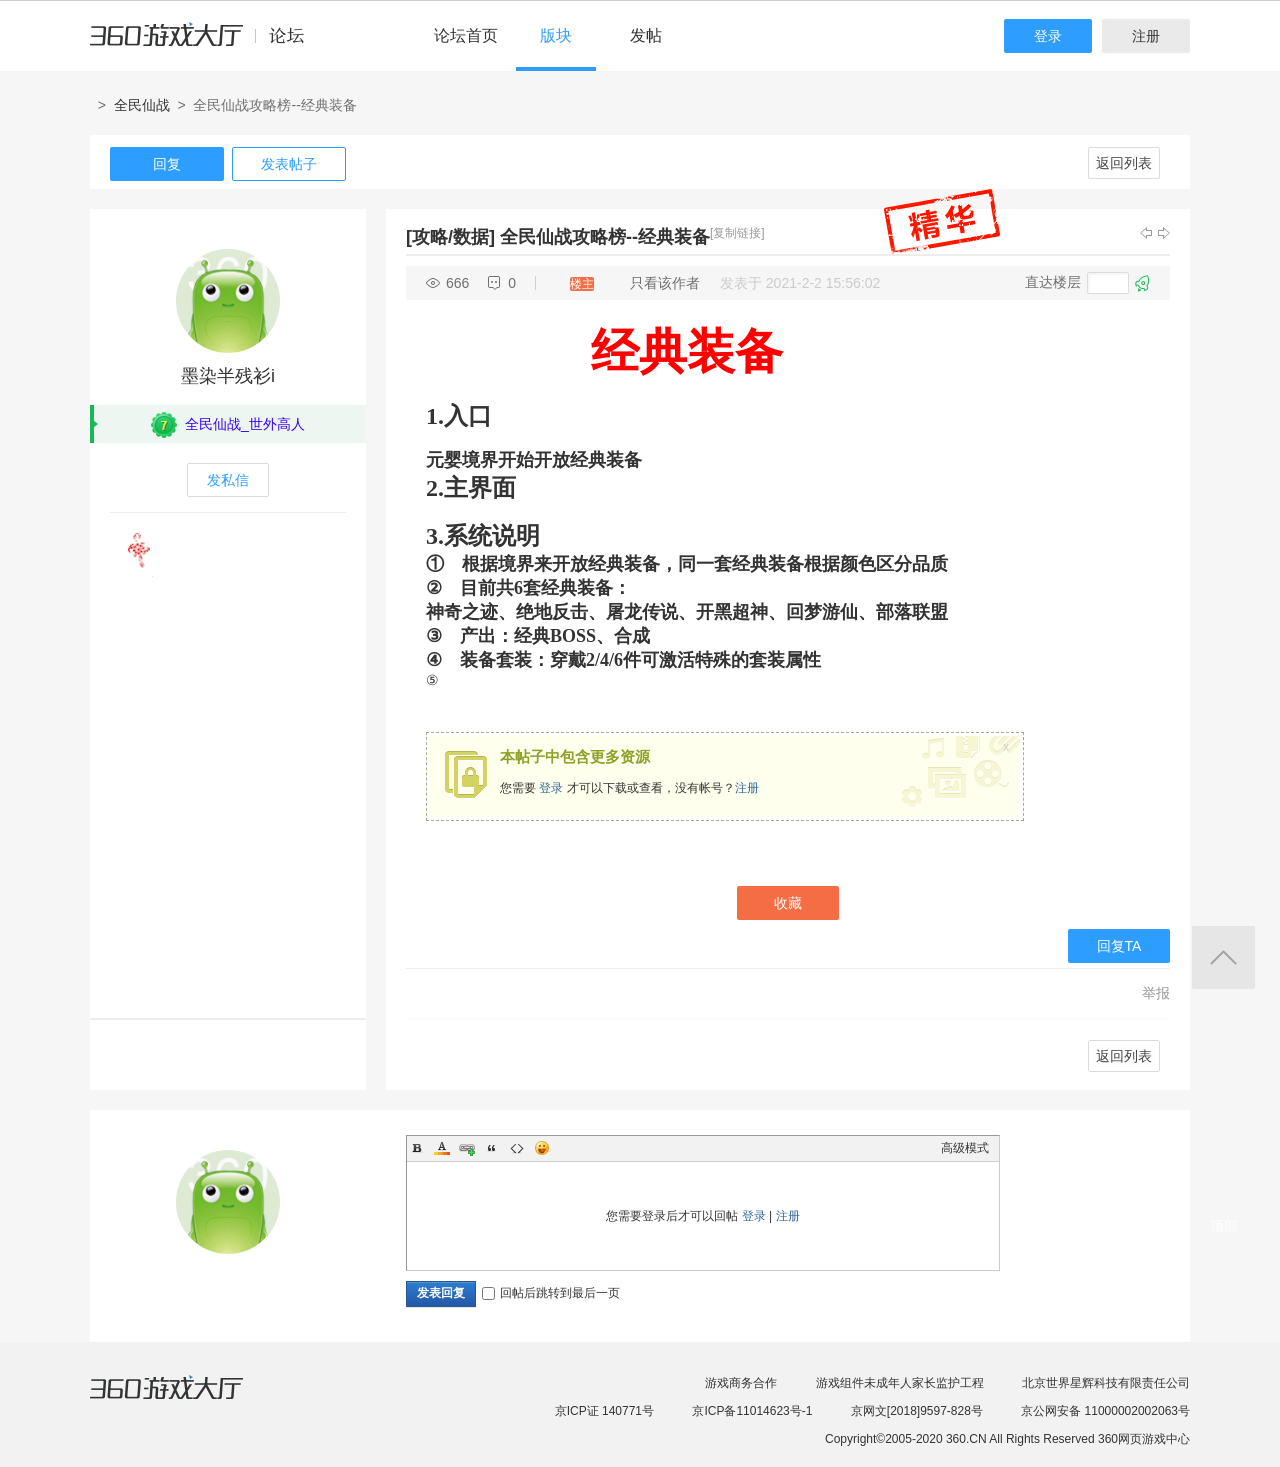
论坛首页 (466, 35)
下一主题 (1164, 233)
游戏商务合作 (741, 1383)
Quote (492, 1148)
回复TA (1119, 946)
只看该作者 (665, 283)
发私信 (228, 480)
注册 (1146, 36)
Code (517, 1148)
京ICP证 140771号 (604, 1411)
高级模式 (965, 1148)
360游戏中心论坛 (205, 44)
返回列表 (1124, 163)
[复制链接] (737, 233)
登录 (1048, 36)
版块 (556, 35)
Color (442, 1148)
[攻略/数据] (450, 237)
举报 (1156, 993)
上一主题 (1146, 233)
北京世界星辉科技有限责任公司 (1106, 1383)
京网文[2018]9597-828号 (917, 1411)
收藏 (788, 903)
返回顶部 (1223, 957)
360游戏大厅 (187, 1400)
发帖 (646, 35)
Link (467, 1148)
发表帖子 (289, 164)
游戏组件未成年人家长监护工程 (900, 1383)
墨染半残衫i (228, 376)
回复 (167, 164)
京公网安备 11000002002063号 (1105, 1411)
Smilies (542, 1148)
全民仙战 (142, 105)
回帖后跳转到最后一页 (551, 1293)
